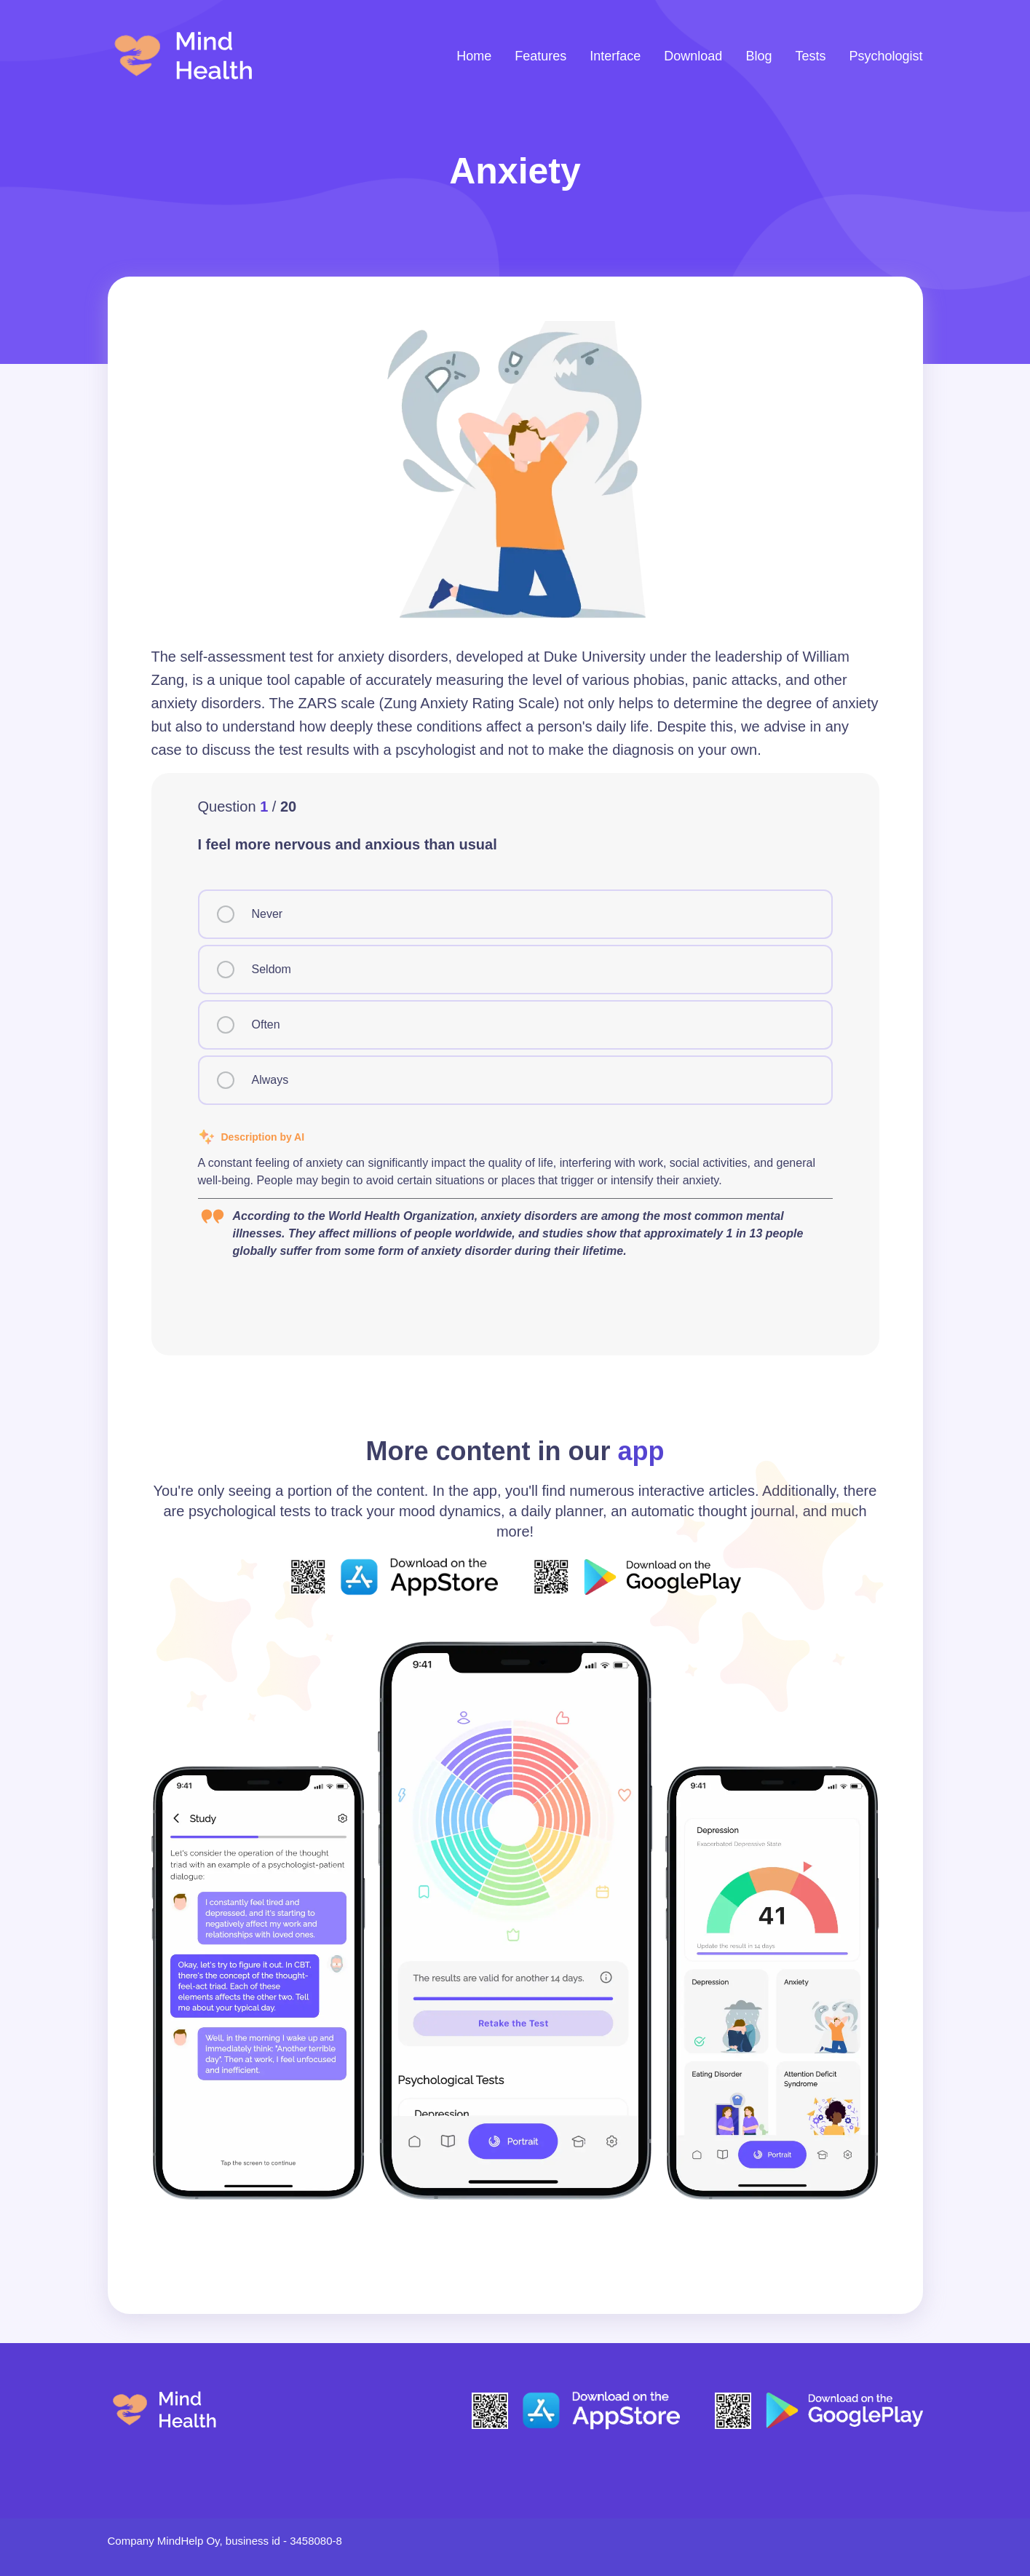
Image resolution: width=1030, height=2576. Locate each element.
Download (693, 56)
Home (473, 56)
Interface (615, 56)
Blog (758, 56)
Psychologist (885, 56)
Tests (810, 56)
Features (540, 56)
